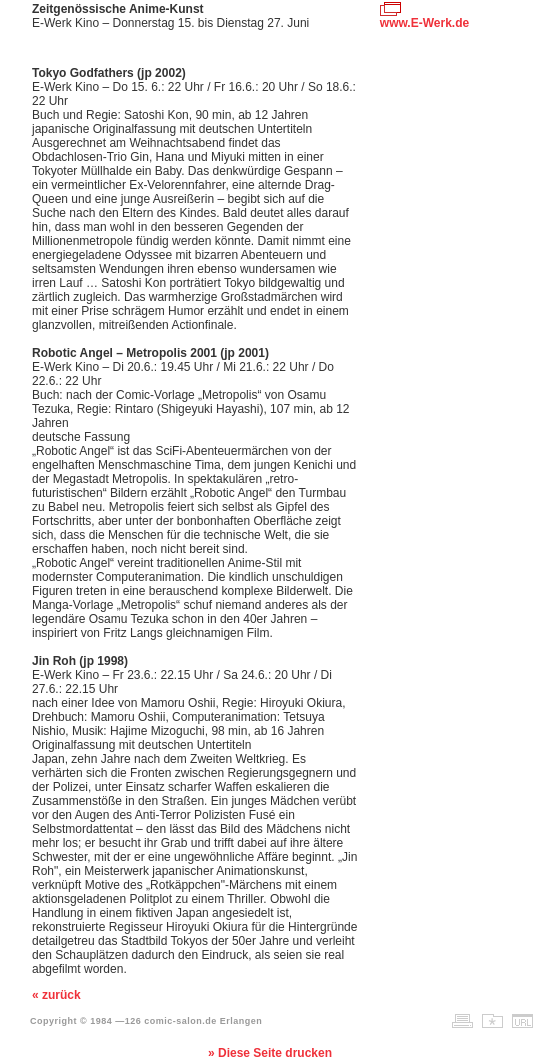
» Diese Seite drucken (270, 1053)
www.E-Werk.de (424, 23)
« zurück (56, 995)
